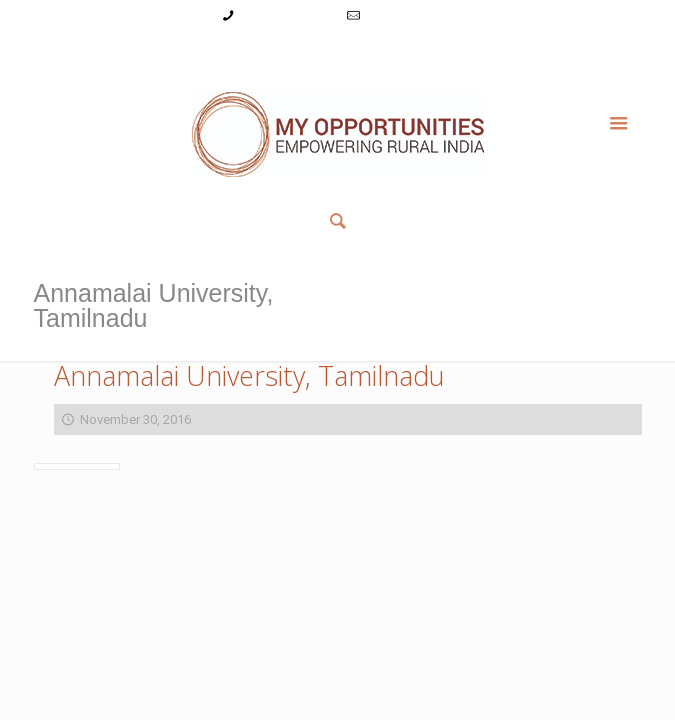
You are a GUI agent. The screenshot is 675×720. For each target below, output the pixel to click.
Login (248, 53)
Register (303, 53)
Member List (487, 53)
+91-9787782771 (286, 15)
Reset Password (389, 53)
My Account (185, 53)
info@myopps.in (410, 15)
